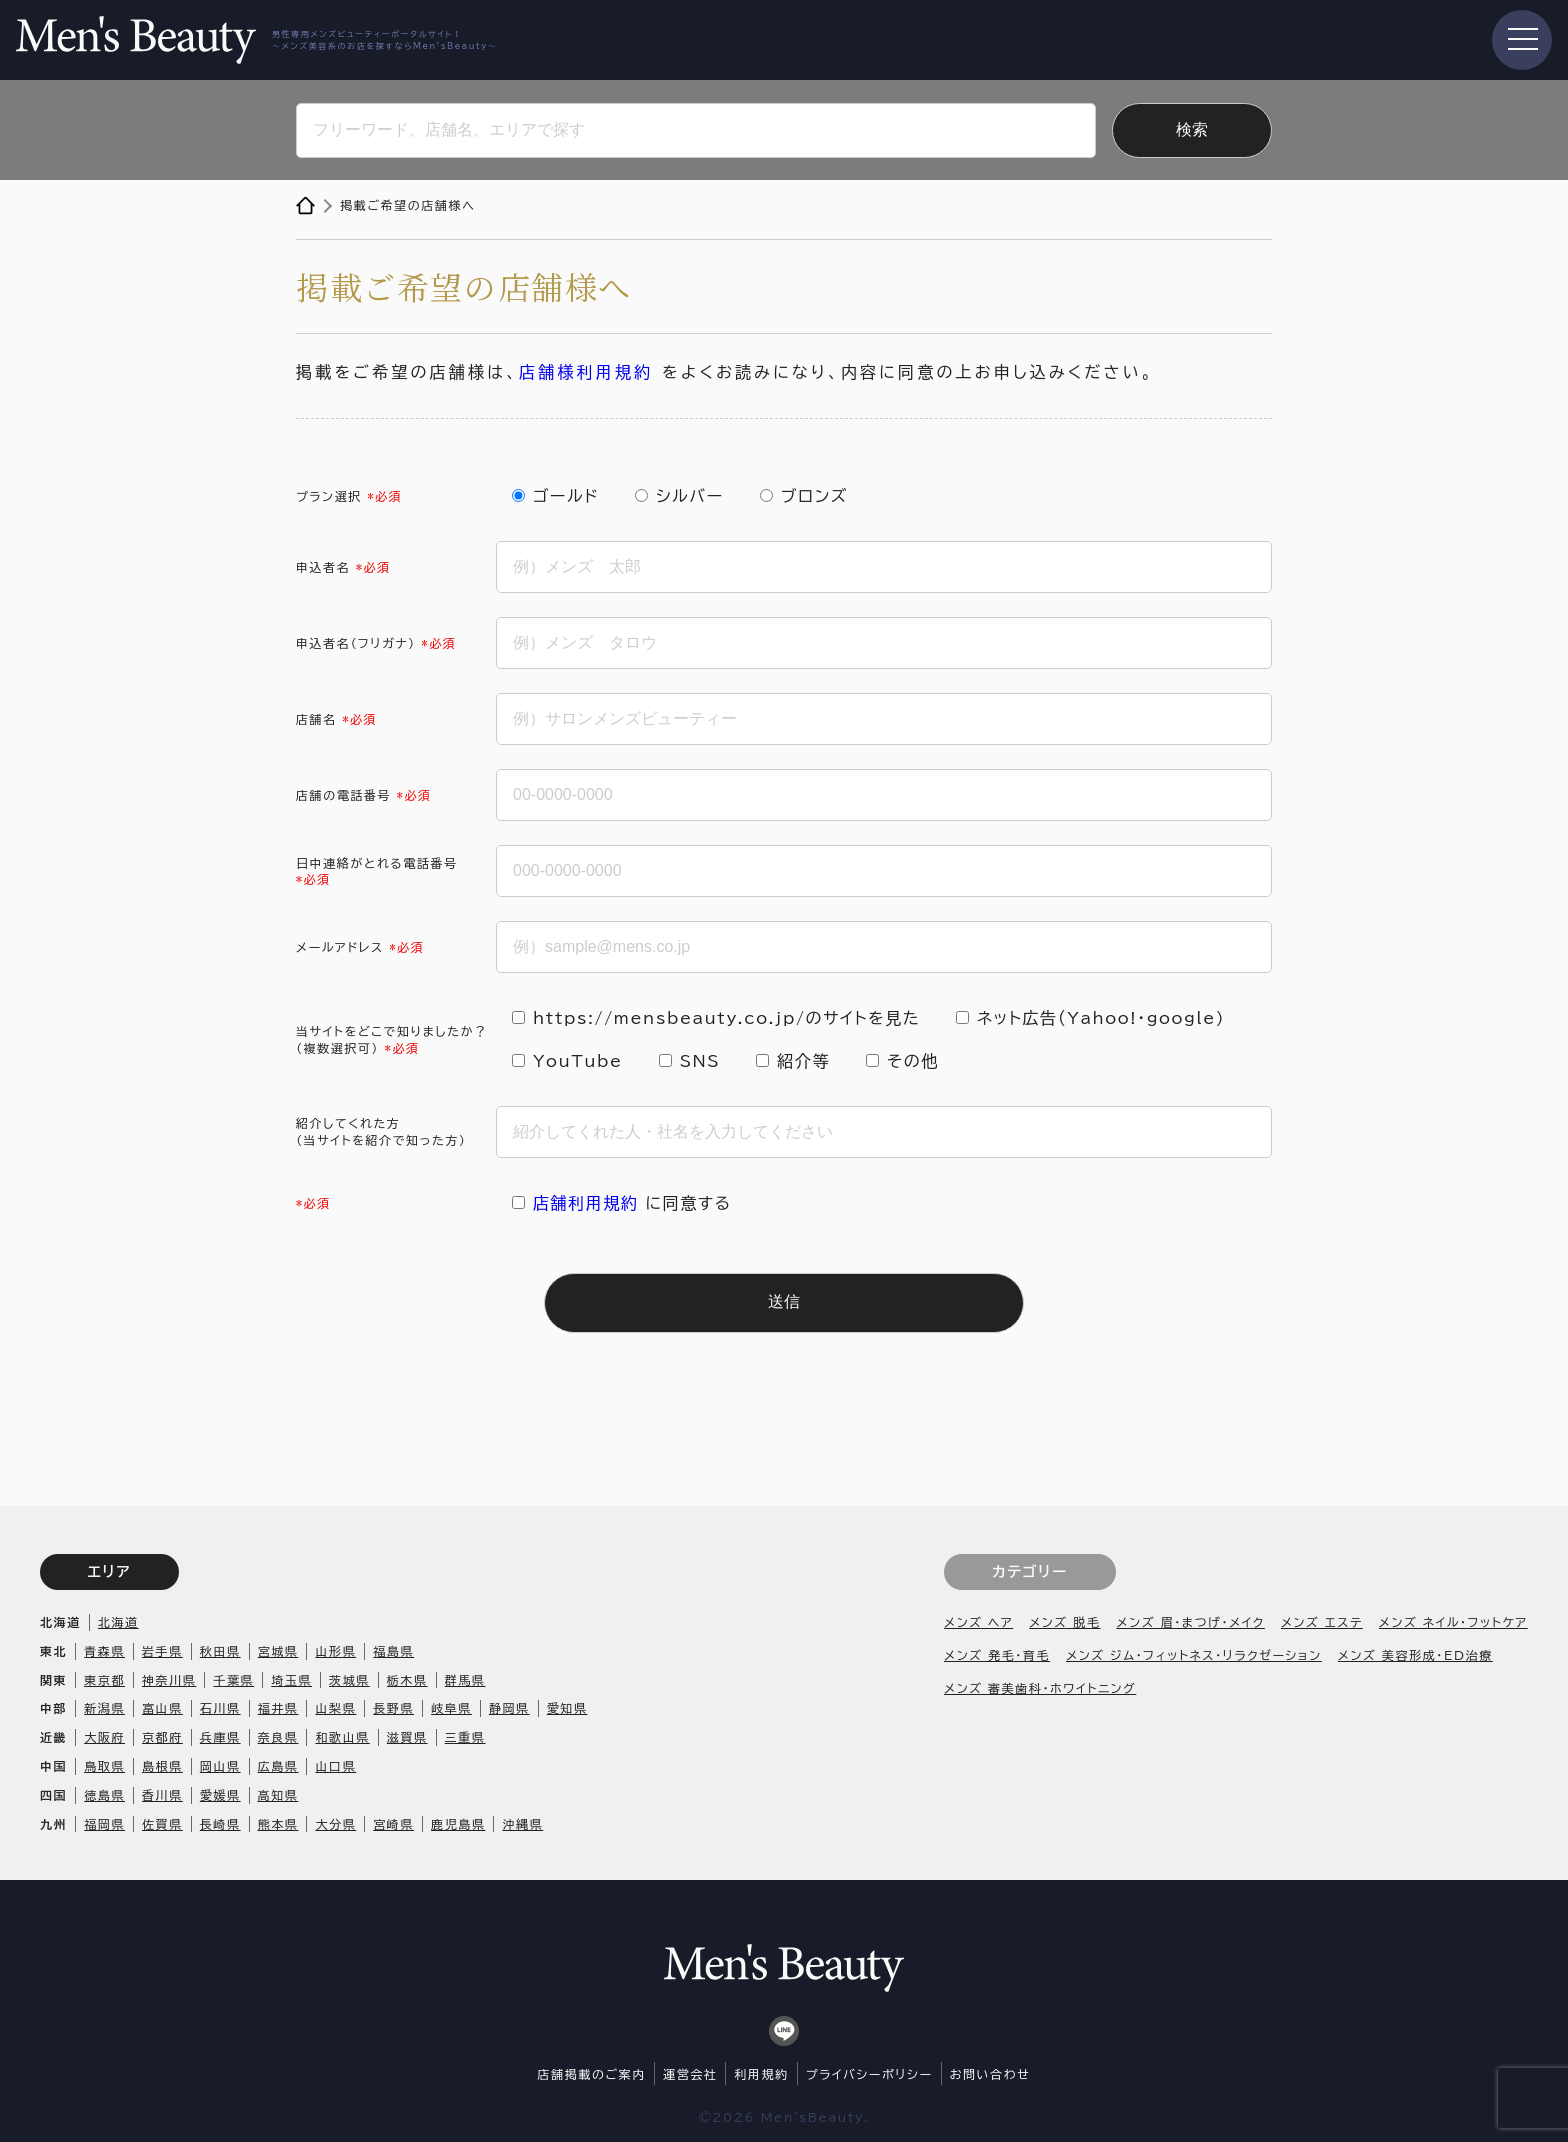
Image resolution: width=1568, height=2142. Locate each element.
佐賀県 (162, 1824)
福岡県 (104, 1824)
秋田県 (220, 1651)
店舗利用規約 (586, 1203)
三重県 (465, 1737)
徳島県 (104, 1795)
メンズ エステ (1322, 1622)
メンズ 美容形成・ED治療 (1415, 1655)
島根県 (162, 1766)
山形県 (335, 1651)
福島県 (393, 1651)
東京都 (104, 1680)
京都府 (162, 1737)
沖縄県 (522, 1824)
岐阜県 (451, 1708)
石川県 (220, 1708)
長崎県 (220, 1824)
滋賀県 (407, 1737)
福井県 (278, 1708)
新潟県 (104, 1708)
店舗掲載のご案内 (592, 2074)
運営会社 (690, 2074)
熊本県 (278, 1824)
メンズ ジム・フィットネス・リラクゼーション (1194, 1655)
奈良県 (278, 1737)
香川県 (162, 1795)
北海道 (118, 1622)
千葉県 (233, 1680)
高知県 (278, 1795)
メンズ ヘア (978, 1622)
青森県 (104, 1651)
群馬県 (465, 1680)
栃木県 (407, 1680)
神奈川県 (169, 1680)
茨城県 (349, 1680)
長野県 (393, 1708)
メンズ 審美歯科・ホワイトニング (1040, 1688)
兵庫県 (220, 1737)
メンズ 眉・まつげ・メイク (1191, 1622)
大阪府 (104, 1737)
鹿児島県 (458, 1824)
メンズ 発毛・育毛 (997, 1655)
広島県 (278, 1766)
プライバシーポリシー (869, 2074)
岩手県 (162, 1651)
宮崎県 (393, 1824)
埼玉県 (291, 1680)
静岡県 (509, 1708)
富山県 (162, 1708)
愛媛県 (220, 1795)
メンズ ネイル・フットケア (1453, 1622)
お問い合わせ (990, 2074)
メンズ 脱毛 (1064, 1622)
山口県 (335, 1766)
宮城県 (278, 1651)
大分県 (335, 1824)
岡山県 (220, 1766)
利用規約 (761, 2074)
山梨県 (335, 1708)
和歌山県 (342, 1737)
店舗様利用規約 (586, 372)
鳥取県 (104, 1766)
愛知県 (567, 1708)
